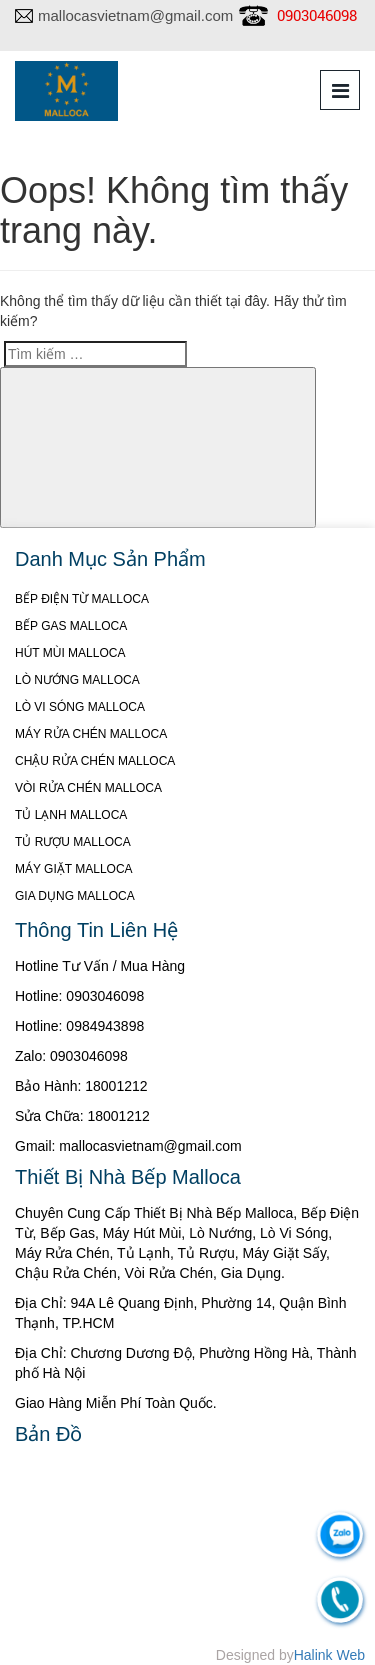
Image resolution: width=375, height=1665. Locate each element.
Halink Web (329, 1655)
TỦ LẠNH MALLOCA (71, 815)
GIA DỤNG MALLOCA (75, 896)
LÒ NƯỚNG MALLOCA (77, 680)
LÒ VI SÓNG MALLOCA (80, 707)
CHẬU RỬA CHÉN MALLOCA (95, 761)
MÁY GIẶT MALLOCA (74, 869)
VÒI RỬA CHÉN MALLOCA (88, 788)
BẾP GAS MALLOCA (71, 626)
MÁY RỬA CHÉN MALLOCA (91, 734)
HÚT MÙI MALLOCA (70, 653)
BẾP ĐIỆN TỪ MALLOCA (82, 599)
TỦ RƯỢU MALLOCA (73, 842)
